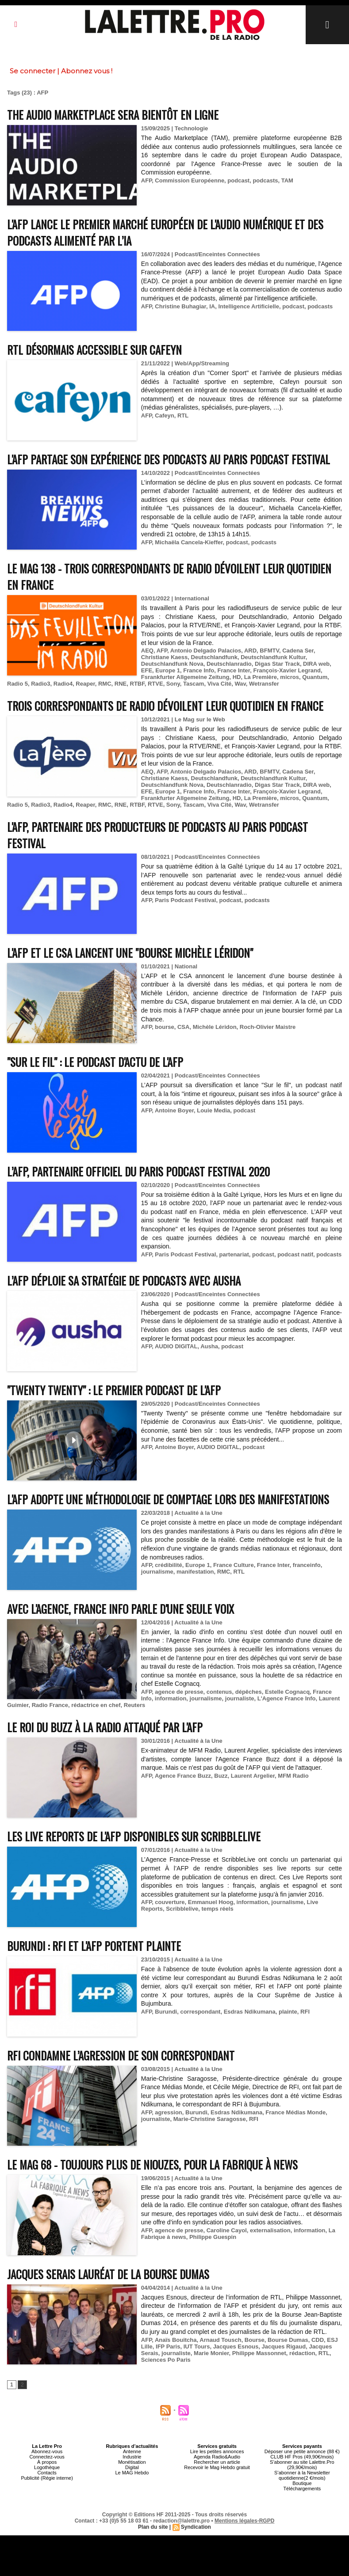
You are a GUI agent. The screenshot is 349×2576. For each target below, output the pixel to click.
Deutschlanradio (229, 663)
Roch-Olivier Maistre (267, 1027)
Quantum (314, 677)
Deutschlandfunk (214, 657)
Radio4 (63, 683)
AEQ (147, 650)
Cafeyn (164, 415)
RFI (305, 2011)
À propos (47, 2462)
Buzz (220, 1775)
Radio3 (40, 683)
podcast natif (295, 1254)
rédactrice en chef (95, 1705)
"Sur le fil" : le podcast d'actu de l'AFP (95, 1062)
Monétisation (132, 2462)
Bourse (255, 2340)
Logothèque (47, 2467)
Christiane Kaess (164, 657)
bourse (164, 1027)
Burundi (166, 2011)
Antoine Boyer (174, 1110)
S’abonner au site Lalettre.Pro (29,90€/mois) (302, 2464)
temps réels (217, 1908)
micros (289, 677)
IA (212, 306)
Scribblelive (182, 1908)
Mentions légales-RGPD (244, 2521)
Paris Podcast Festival (185, 900)
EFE (146, 670)
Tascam (193, 683)
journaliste (239, 1698)
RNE (121, 683)
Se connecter (32, 71)
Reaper (85, 683)
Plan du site (153, 2527)
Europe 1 (167, 670)
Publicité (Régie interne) (47, 2478)
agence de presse (179, 1691)
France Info (198, 670)
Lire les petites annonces (217, 2451)
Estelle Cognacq (287, 1691)
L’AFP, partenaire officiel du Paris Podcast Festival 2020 (138, 1171)
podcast (238, 180)
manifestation (195, 1571)
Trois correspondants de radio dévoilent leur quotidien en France (165, 706)
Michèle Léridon (215, 1027)
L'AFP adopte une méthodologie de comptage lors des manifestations (168, 1499)
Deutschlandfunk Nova (172, 663)
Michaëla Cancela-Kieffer (188, 542)
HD (237, 677)
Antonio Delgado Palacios (205, 650)
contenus (219, 1691)
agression (168, 2112)
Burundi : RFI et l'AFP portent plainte (94, 1946)
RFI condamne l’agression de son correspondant (120, 2055)
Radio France (50, 1705)
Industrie (132, 2456)
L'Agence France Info (286, 1698)
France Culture (233, 1565)
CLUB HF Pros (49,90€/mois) (302, 2456)
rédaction (302, 2353)
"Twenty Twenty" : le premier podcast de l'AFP (114, 1390)
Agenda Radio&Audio (217, 2456)
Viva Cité (219, 683)
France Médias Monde (295, 2112)
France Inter (234, 670)
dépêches (248, 1691)
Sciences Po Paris (166, 2359)
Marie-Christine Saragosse (209, 2119)
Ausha (209, 1346)
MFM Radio (293, 1775)
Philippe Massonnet (259, 2353)
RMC (104, 683)
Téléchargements (302, 2488)
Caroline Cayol (227, 2230)
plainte (288, 2011)
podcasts (265, 180)
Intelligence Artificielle (248, 306)
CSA (183, 1027)
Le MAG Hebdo (132, 2472)
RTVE (155, 683)
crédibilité (168, 1565)
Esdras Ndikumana (250, 2011)
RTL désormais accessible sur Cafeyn (94, 349)
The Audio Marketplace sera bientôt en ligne (113, 114)
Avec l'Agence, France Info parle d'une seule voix (120, 1609)
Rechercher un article (217, 2462)
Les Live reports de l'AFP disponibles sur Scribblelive (134, 1836)
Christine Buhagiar (180, 306)
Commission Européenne (189, 180)
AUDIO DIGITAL (176, 1346)
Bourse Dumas (288, 2340)
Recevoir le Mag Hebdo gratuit (217, 2467)
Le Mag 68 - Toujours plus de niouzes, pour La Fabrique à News (152, 2164)
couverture (169, 1902)
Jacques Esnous (236, 2346)
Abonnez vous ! (86, 71)
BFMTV (269, 650)
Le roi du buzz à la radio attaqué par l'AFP (105, 1727)
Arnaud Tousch (220, 2340)
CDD (317, 2340)
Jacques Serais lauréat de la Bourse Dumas (108, 2274)
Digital (132, 2467)
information (171, 1698)
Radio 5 (17, 683)
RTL (182, 415)
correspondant (200, 2011)
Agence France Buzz (183, 1775)
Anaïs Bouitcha (176, 2340)
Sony (173, 683)
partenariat (234, 1254)
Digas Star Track (277, 663)
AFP (146, 180)
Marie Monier (211, 2353)
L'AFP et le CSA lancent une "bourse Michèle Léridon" (130, 953)
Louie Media (213, 1110)
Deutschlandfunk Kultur (273, 657)
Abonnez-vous (46, 2451)
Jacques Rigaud (283, 2346)
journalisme (157, 1571)
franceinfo (307, 1565)
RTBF (137, 683)
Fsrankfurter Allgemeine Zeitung (185, 677)
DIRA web (316, 663)
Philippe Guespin (212, 2237)
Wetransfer (264, 683)
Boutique (301, 2483)
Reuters (134, 1705)
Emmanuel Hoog (211, 1902)
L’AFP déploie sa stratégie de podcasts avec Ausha (124, 1280)
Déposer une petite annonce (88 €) (302, 2451)
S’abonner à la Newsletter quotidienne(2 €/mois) (302, 2475)
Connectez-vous (47, 2456)
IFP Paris (168, 2346)
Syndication (196, 2527)
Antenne (132, 2451)
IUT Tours (197, 2346)
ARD (250, 650)
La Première (260, 677)
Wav (240, 683)
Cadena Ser (298, 650)
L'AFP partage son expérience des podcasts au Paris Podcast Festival (168, 459)
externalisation (270, 2230)
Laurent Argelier (253, 1775)
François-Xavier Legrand (286, 670)
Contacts (46, 2472)
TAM (287, 180)
